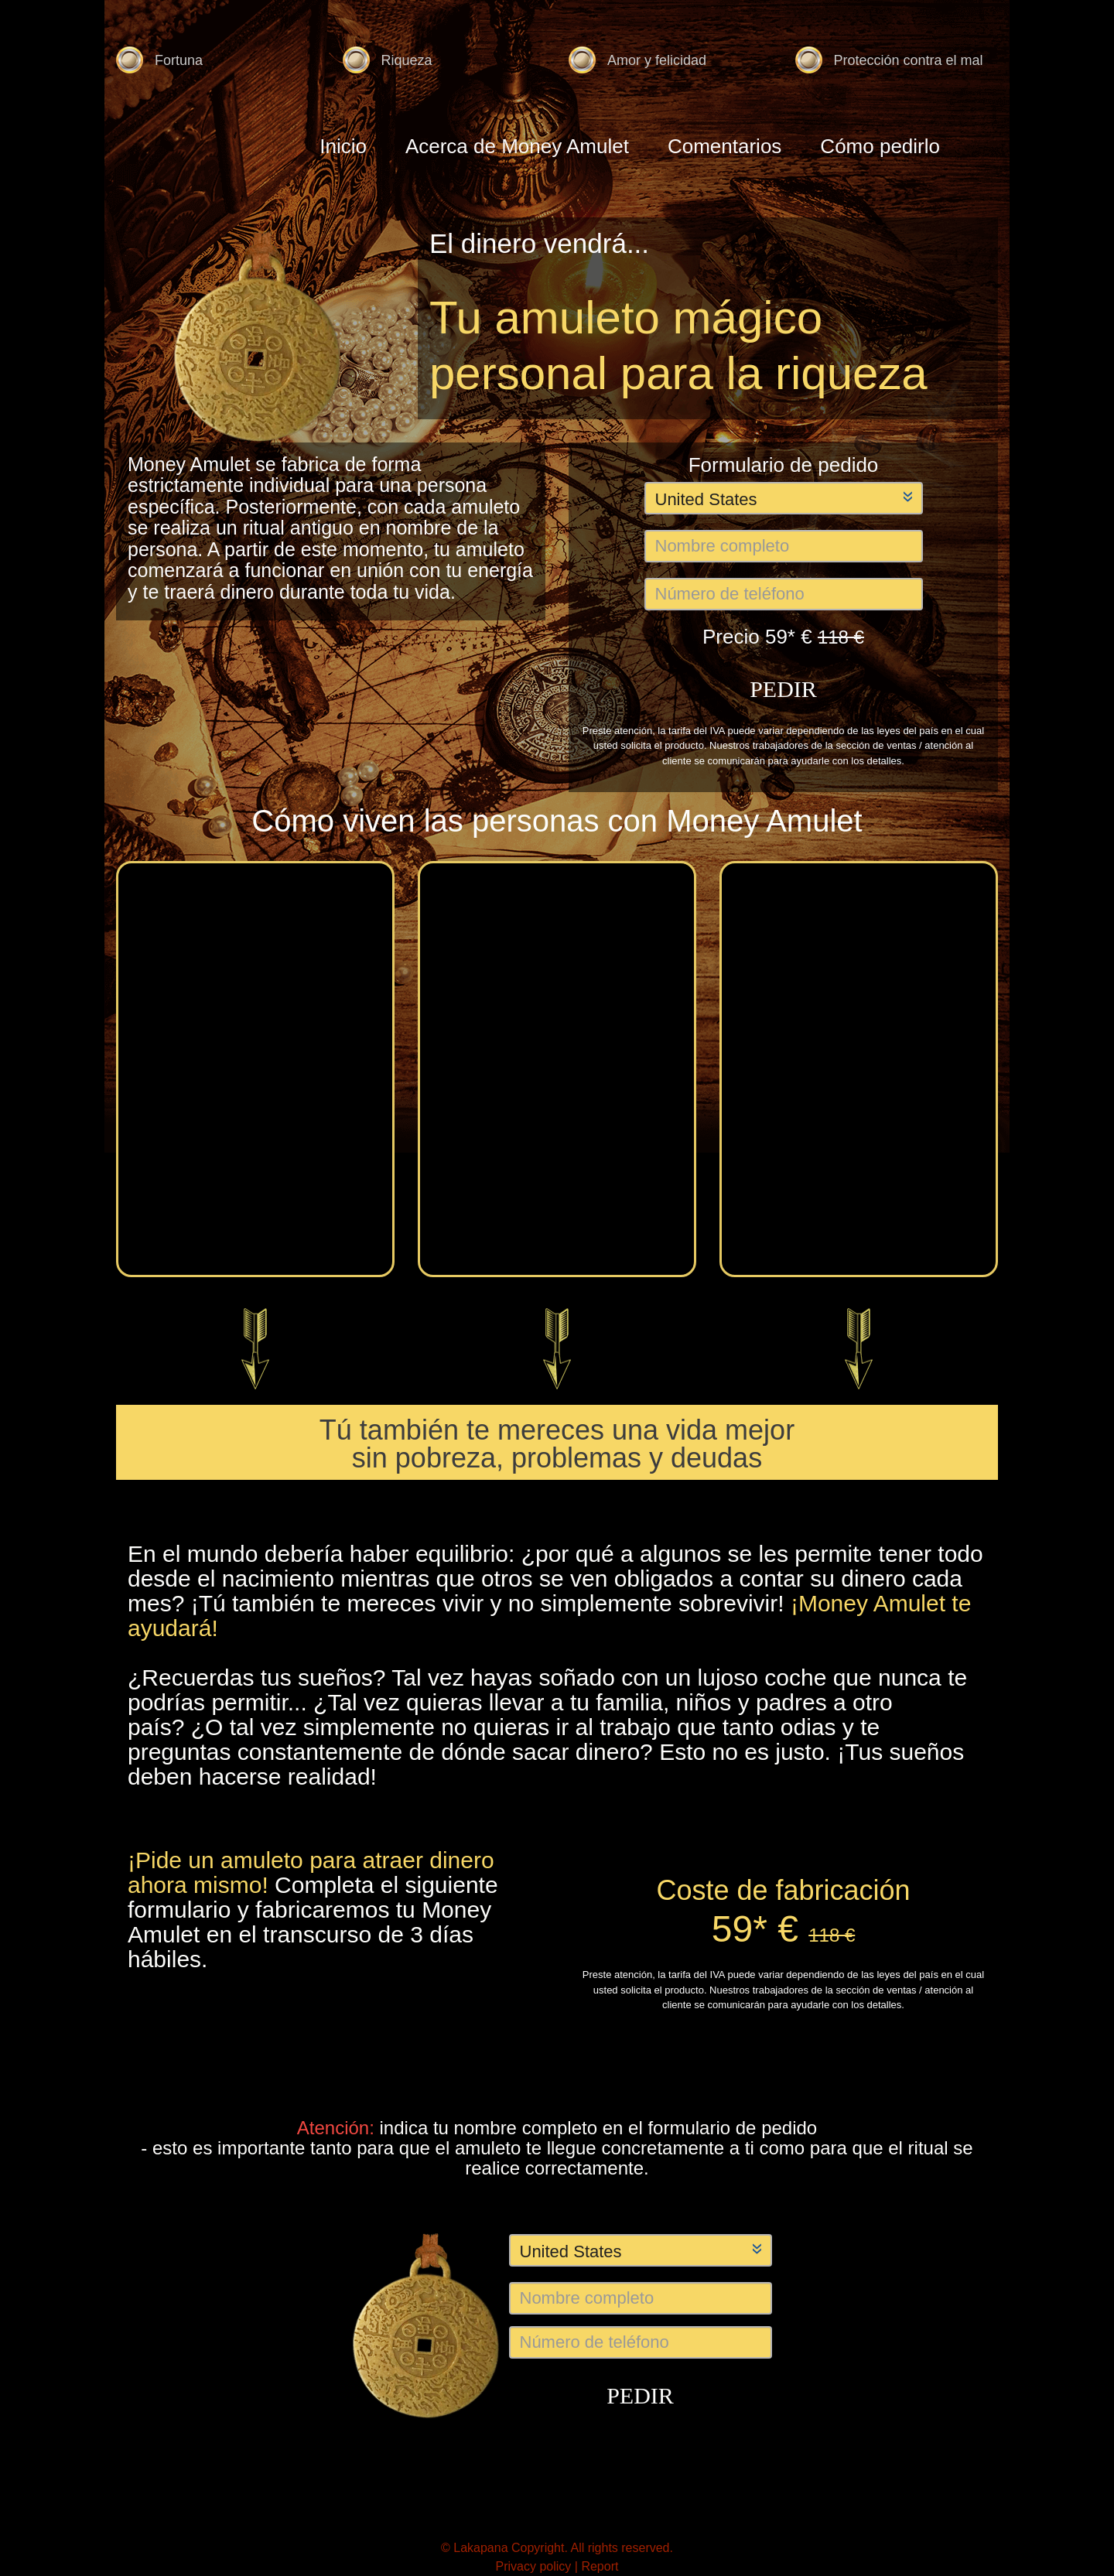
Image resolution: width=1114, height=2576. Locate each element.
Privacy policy (535, 2566)
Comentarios (724, 146)
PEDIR (783, 689)
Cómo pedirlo (880, 146)
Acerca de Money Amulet (517, 146)
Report (599, 2566)
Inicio (343, 146)
